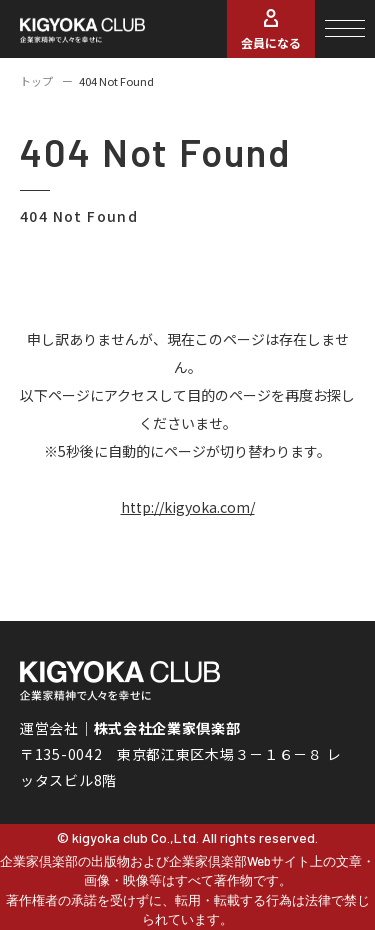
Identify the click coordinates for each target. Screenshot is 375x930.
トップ (36, 81)
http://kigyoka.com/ (188, 507)
